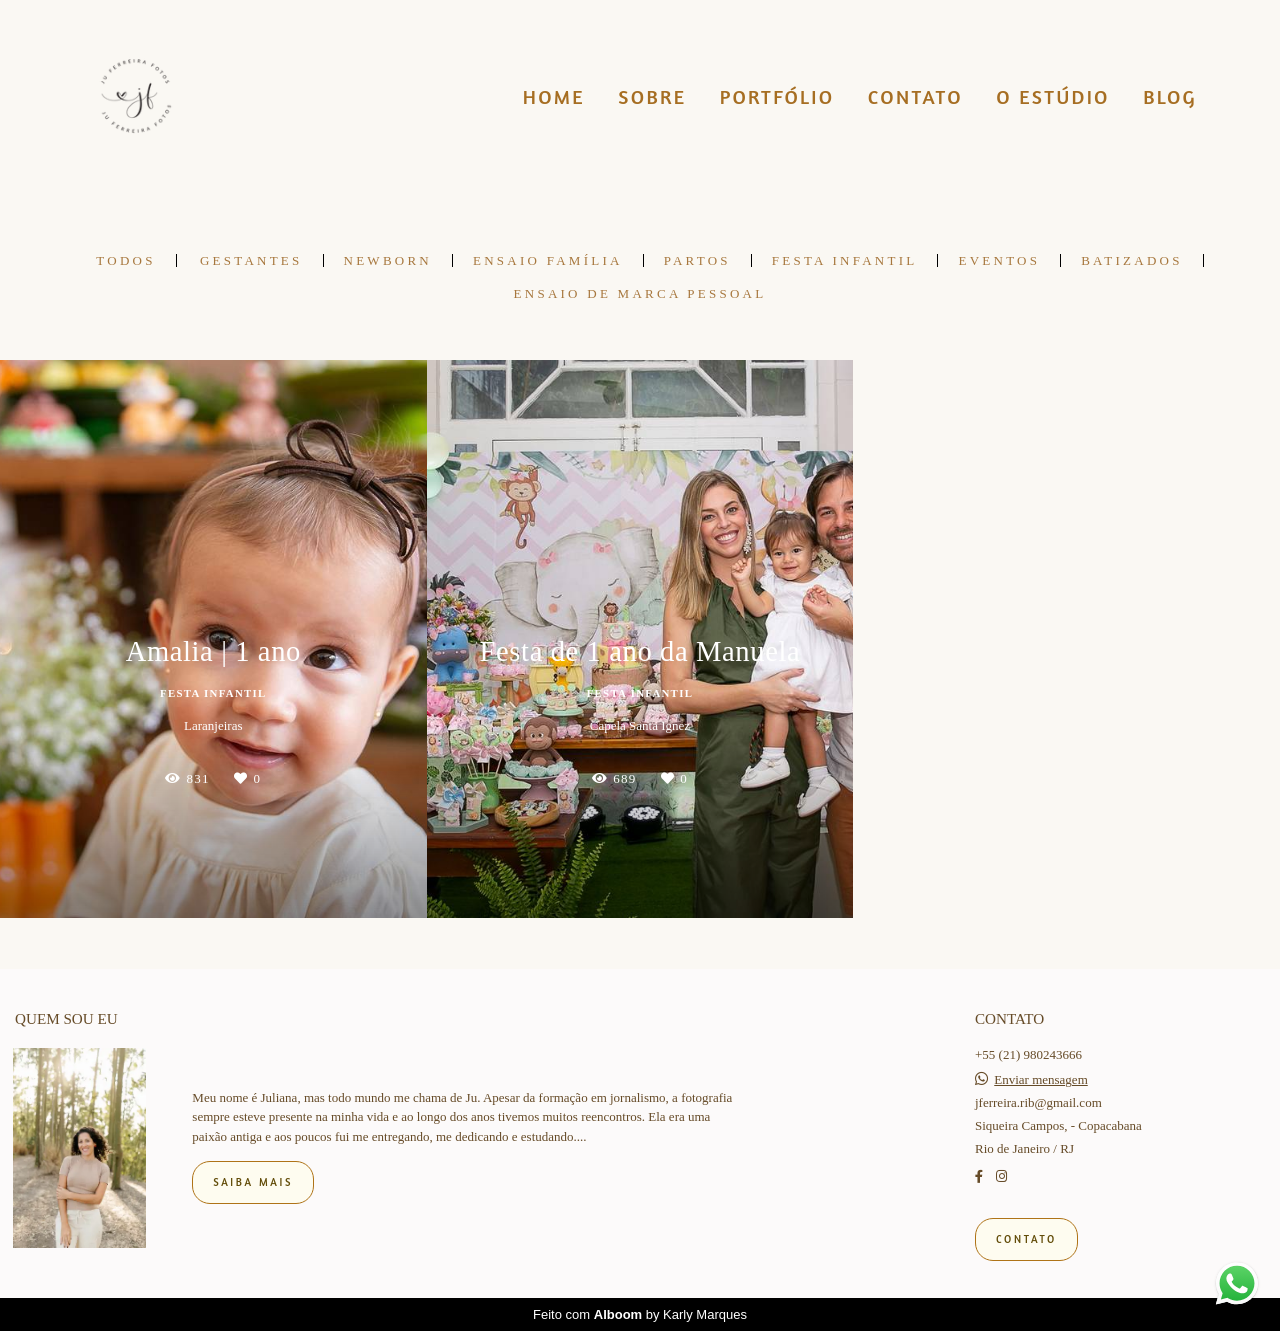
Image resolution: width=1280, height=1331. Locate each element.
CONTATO (915, 96)
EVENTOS (999, 260)
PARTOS (697, 260)
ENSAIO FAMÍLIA (548, 260)
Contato (1026, 1239)
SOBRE (652, 96)
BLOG (1170, 96)
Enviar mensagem (1041, 1079)
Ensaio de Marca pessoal (640, 293)
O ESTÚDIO (1053, 96)
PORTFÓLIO (777, 96)
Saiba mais (253, 1182)
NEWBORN (388, 260)
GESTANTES (251, 260)
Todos (125, 260)
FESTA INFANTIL (845, 260)
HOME (554, 96)
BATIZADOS (1131, 260)
